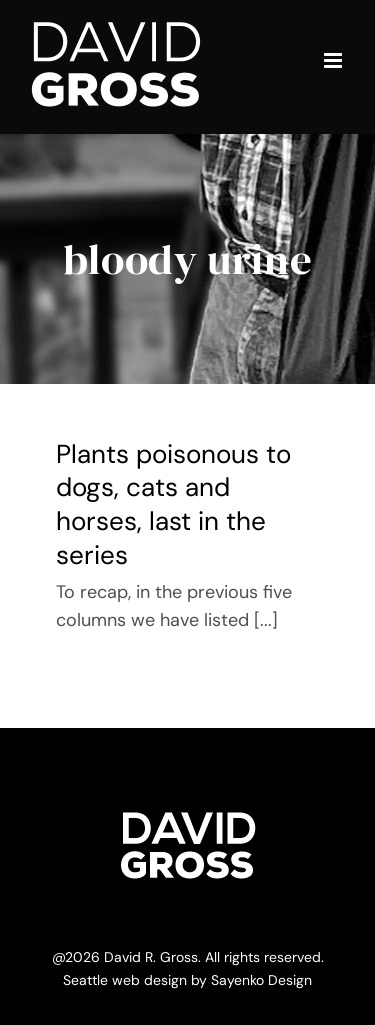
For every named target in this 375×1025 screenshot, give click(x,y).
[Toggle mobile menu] (334, 60)
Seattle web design (125, 980)
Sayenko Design (261, 980)
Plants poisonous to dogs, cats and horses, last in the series (173, 504)
